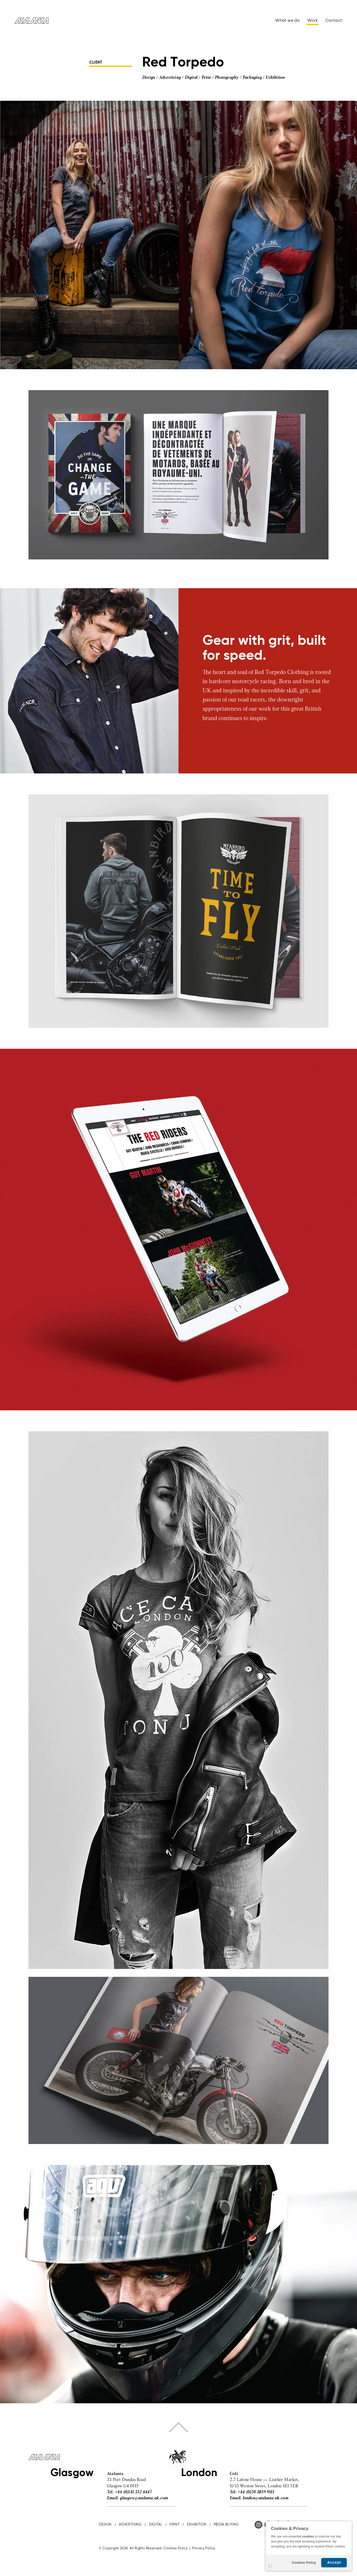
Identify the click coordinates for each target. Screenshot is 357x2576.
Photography (226, 78)
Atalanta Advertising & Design (31, 20)
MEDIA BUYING (226, 2524)
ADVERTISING (130, 2524)
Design (148, 78)
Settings (270, 2566)
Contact (333, 21)
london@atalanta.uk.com (265, 2498)
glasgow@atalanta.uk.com (144, 2498)
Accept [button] (334, 2562)
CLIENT (95, 62)
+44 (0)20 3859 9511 (256, 2492)
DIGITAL (155, 2524)
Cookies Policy (304, 2562)
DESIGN (105, 2524)
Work (312, 21)
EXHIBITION (196, 2524)
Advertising (170, 78)
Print (206, 78)
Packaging (252, 78)
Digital (191, 78)
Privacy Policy (203, 2548)
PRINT (175, 2524)
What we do (287, 21)
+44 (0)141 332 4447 (133, 2492)
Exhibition (275, 78)
